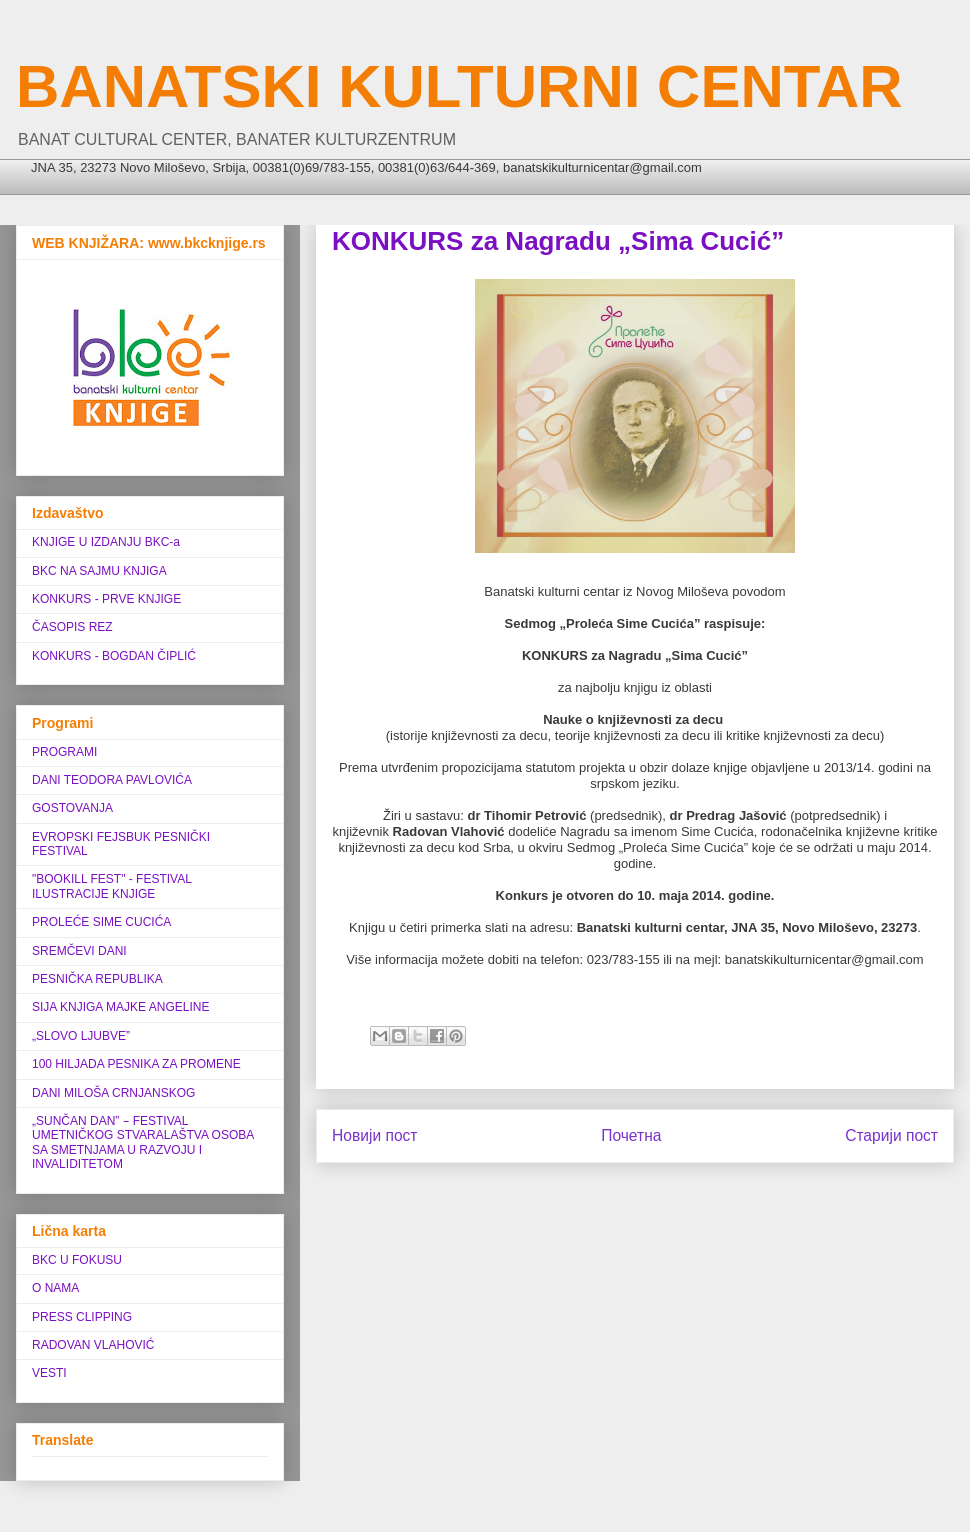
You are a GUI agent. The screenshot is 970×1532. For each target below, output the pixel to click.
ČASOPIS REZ (72, 627)
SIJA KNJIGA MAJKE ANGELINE (120, 1007)
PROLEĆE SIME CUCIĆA (101, 922)
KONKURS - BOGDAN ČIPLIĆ (114, 656)
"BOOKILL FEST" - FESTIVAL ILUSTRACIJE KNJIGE (111, 886)
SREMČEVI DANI (79, 951)
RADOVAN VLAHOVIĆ (93, 1345)
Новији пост (375, 1135)
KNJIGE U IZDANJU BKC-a (106, 542)
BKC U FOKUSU (77, 1260)
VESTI (49, 1373)
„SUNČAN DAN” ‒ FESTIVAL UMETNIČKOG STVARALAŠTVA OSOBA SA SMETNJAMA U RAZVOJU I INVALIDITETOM (143, 1142)
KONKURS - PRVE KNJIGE (106, 599)
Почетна (631, 1135)
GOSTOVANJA (72, 808)
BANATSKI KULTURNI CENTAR (459, 86)
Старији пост (891, 1135)
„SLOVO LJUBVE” (81, 1036)
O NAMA (55, 1288)
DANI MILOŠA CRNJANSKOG (113, 1093)
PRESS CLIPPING (82, 1317)
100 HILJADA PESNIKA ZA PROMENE (136, 1064)
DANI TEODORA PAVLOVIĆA (112, 780)
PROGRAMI (64, 752)
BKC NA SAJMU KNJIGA (99, 571)
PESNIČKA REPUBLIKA (97, 979)
